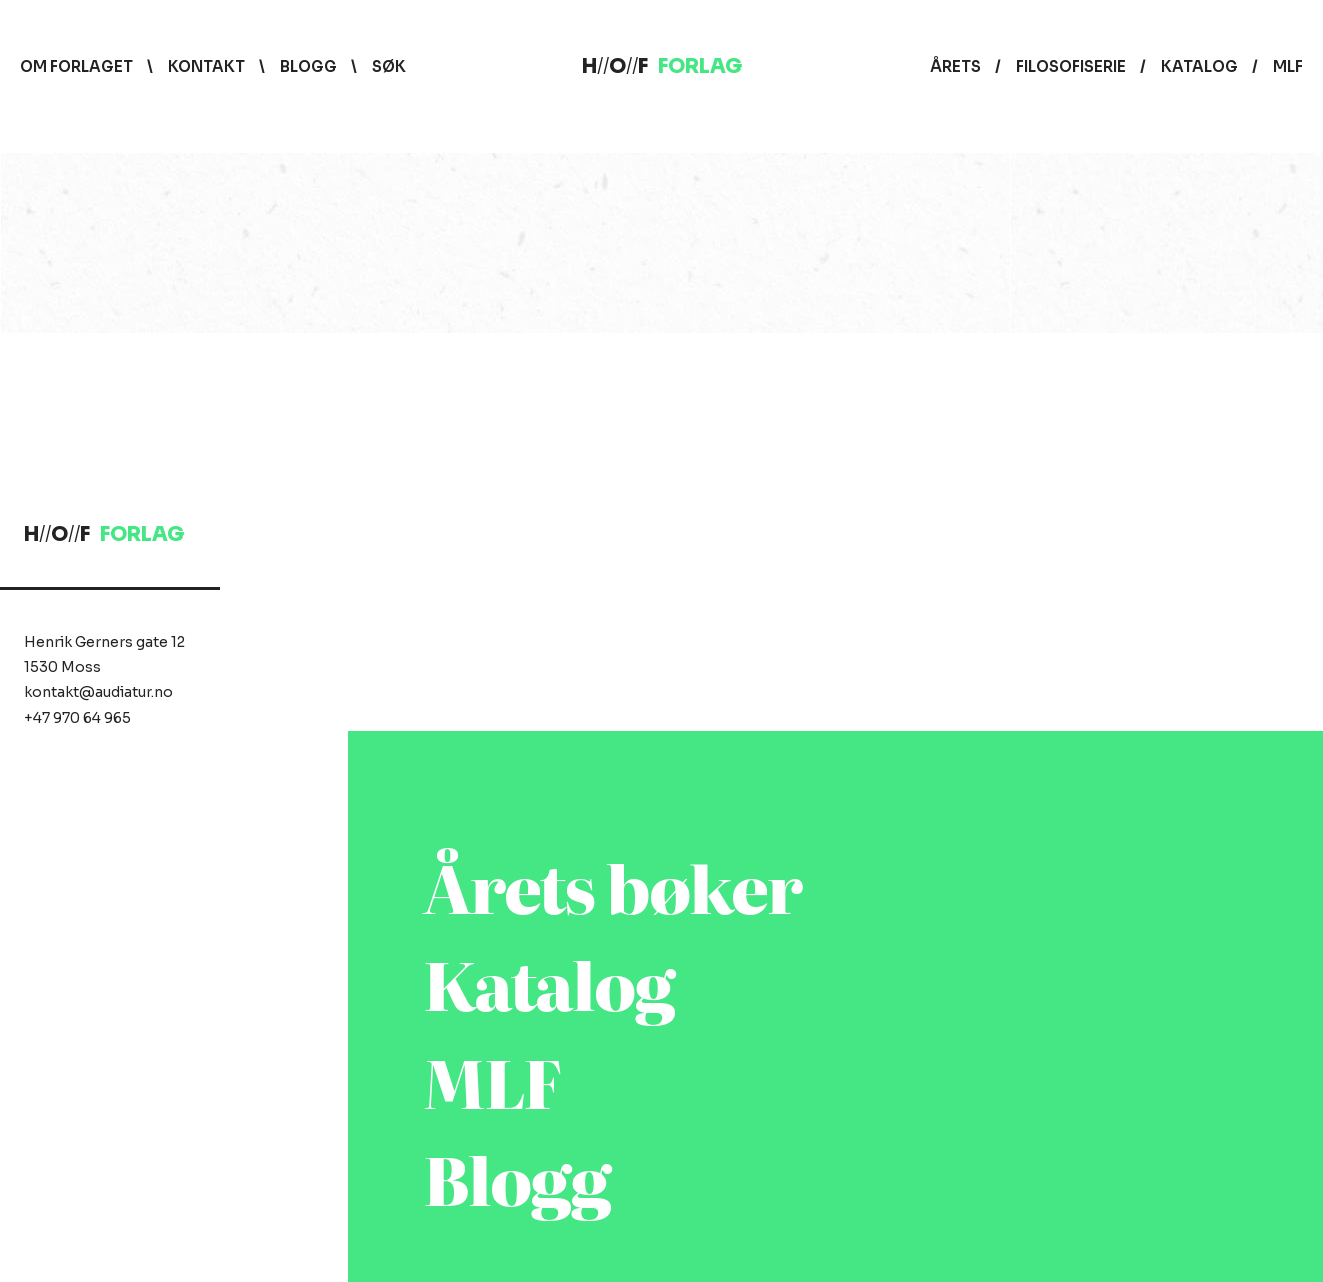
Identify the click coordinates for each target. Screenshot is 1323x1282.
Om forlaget (76, 66)
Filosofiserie (1071, 66)
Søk (389, 66)
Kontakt (206, 66)
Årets (955, 66)
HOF (662, 66)
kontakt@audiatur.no (98, 692)
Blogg (308, 66)
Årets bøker (613, 885)
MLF (1288, 66)
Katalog (1199, 66)
